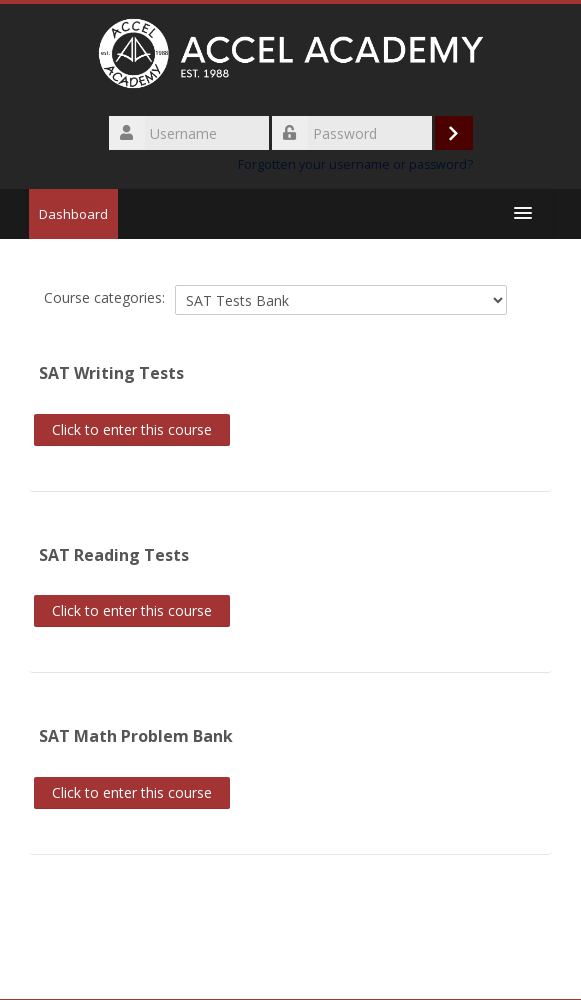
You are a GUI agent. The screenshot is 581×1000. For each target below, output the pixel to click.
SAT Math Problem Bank (136, 736)
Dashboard (73, 214)
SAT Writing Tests (111, 373)
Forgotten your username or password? (355, 164)
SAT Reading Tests (114, 555)
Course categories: (104, 297)
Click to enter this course (132, 429)
